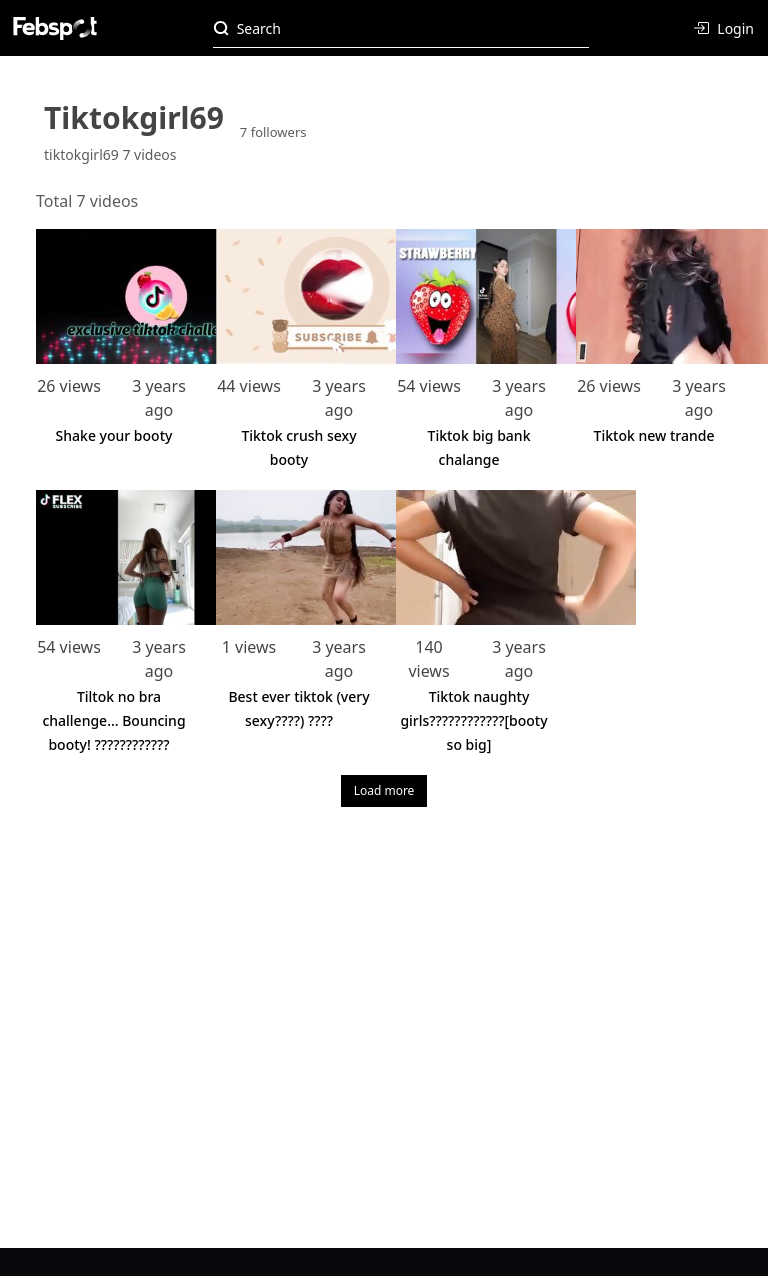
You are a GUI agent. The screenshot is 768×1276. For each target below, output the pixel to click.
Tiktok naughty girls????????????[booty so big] (473, 720)
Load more (384, 790)
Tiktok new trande (654, 435)
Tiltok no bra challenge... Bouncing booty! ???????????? (113, 720)
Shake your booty (114, 435)
